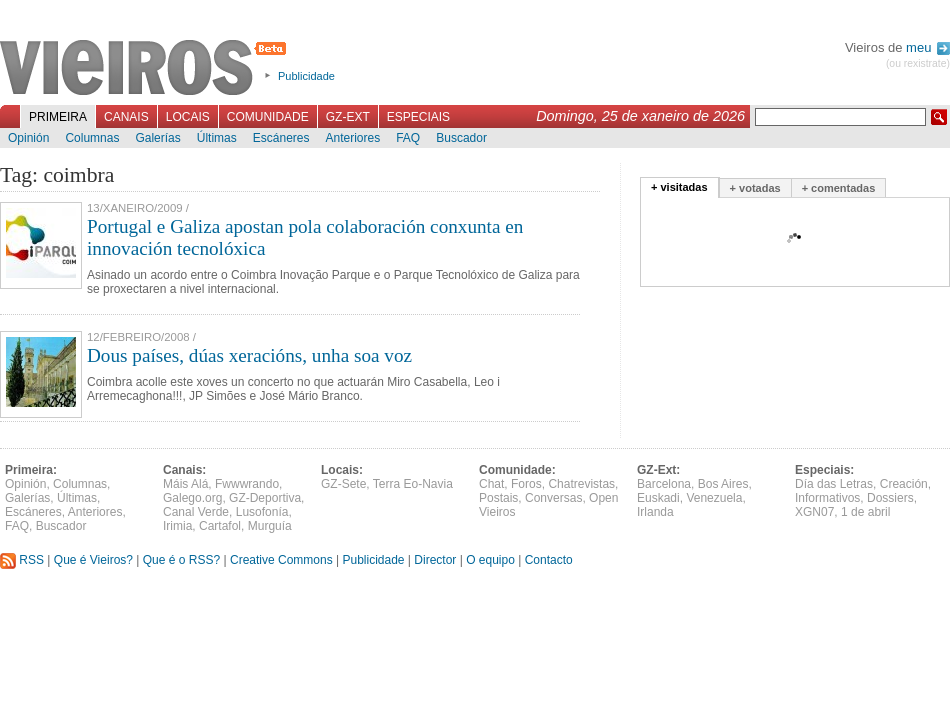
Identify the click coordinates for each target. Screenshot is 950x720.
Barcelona (664, 484)
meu (928, 47)
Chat (491, 484)
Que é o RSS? (181, 560)
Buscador (461, 138)
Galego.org (192, 498)
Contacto (549, 560)
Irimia (177, 526)
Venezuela (714, 498)
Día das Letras (834, 484)
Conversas (553, 498)
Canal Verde (196, 512)
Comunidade (268, 117)
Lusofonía (262, 512)
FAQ (408, 138)
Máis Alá (185, 484)
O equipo (490, 560)
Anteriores (352, 138)
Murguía (270, 526)
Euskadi (658, 498)
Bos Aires (723, 484)
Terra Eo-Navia (413, 484)
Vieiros (146, 69)
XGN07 (814, 512)
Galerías (157, 138)
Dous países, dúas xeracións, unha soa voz (249, 355)
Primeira (58, 117)
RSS (22, 560)
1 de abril (865, 512)
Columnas (92, 138)
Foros (526, 484)
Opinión (28, 138)
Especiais (418, 117)
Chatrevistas (581, 484)
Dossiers (890, 498)
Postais (498, 498)
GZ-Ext (348, 117)
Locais (188, 117)
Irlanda (655, 512)
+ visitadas (679, 187)
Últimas (217, 138)
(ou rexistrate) (918, 63)
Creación (904, 484)
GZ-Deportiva (265, 498)
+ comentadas (839, 188)
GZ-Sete (343, 484)
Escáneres (281, 138)
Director (435, 560)
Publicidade (306, 76)
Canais (126, 117)
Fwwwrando (247, 484)
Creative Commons (281, 560)
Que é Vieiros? (93, 560)
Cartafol (220, 526)
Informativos (827, 498)
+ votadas (755, 188)
